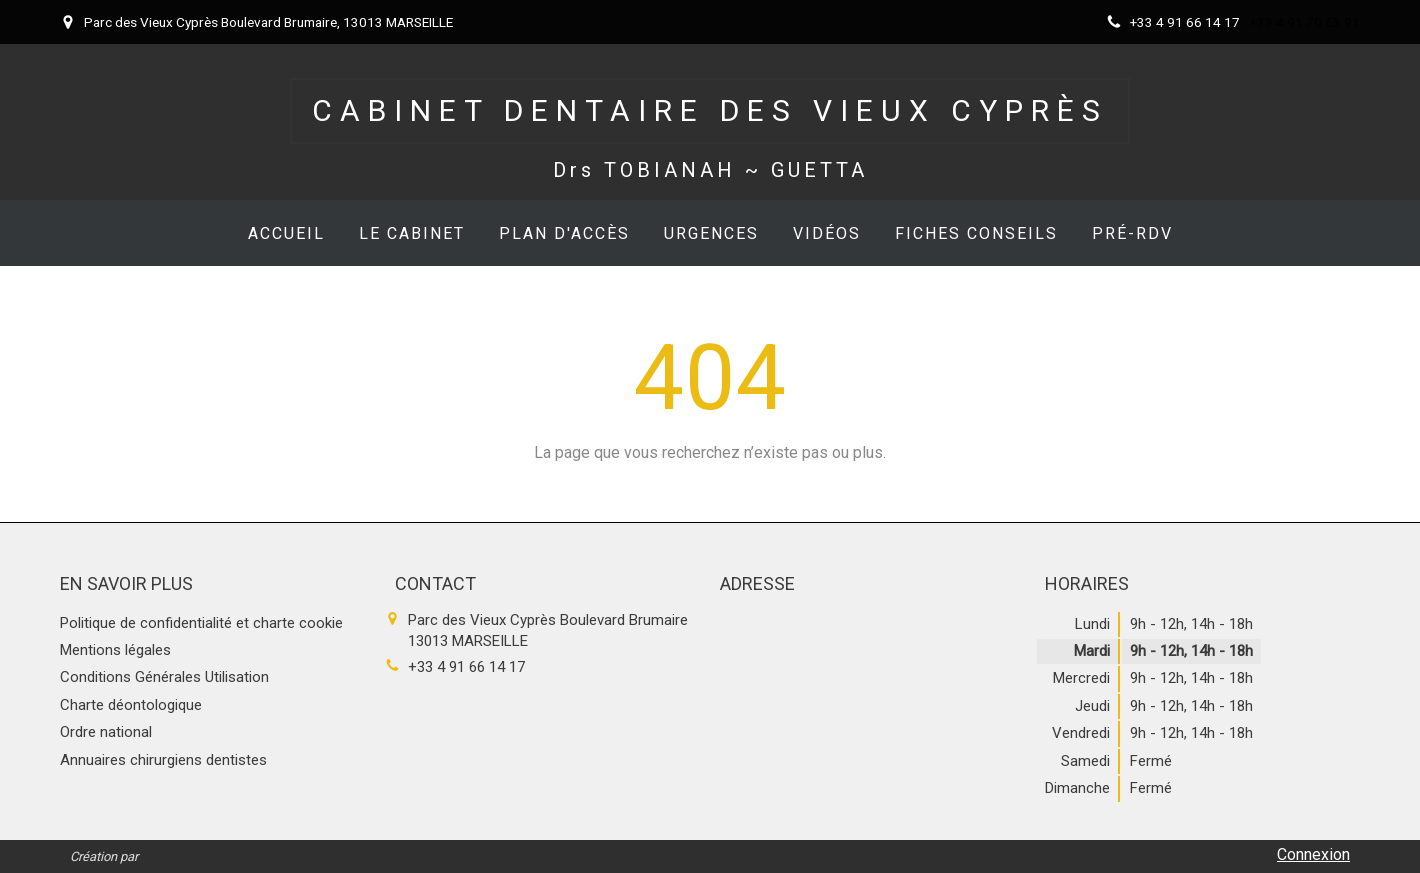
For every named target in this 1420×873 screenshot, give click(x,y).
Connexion (1313, 854)
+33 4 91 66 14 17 (466, 667)
